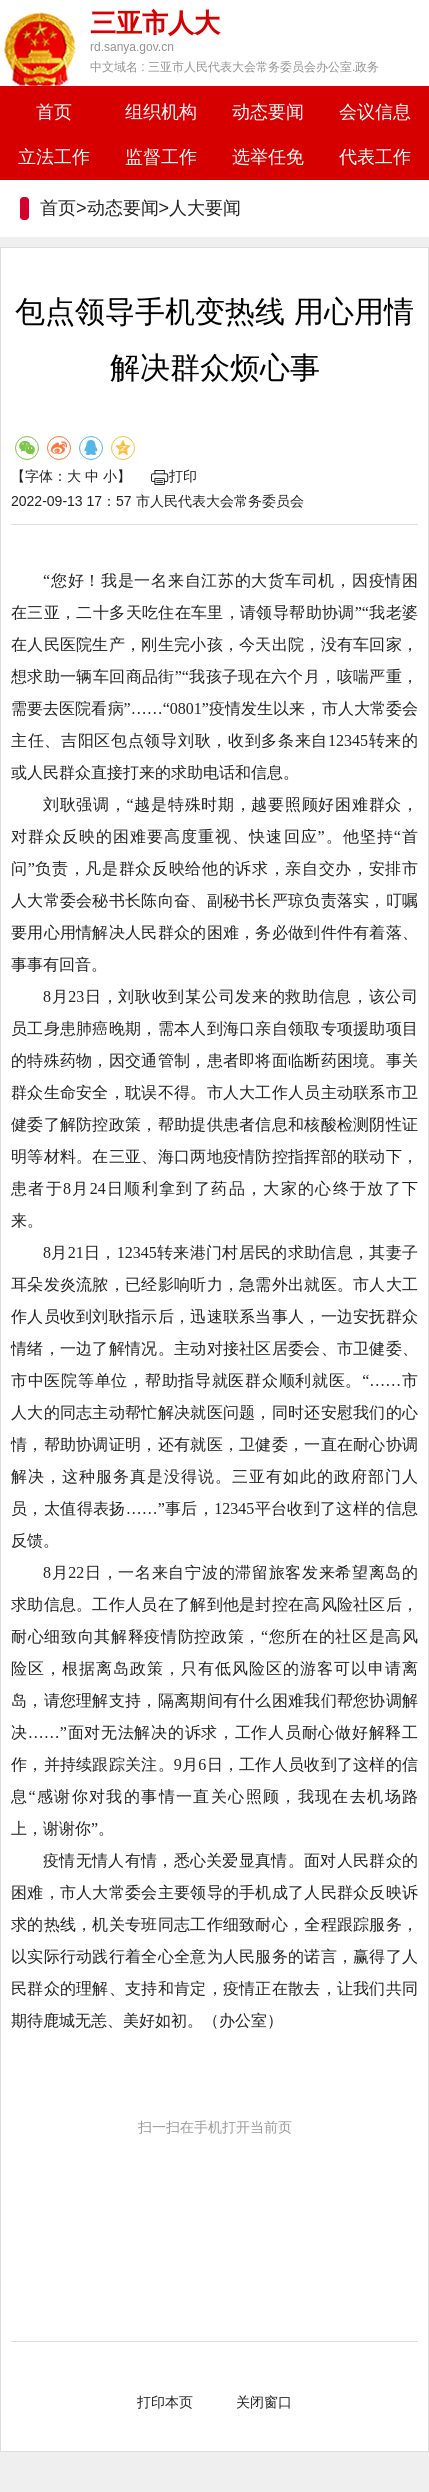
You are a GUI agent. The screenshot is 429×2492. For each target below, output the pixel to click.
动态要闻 (268, 112)
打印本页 (165, 2402)
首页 (54, 112)
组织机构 (161, 112)
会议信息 (375, 112)
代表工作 (375, 157)
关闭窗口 (264, 2402)
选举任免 (268, 157)
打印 (174, 476)
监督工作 (161, 157)
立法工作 (54, 157)
